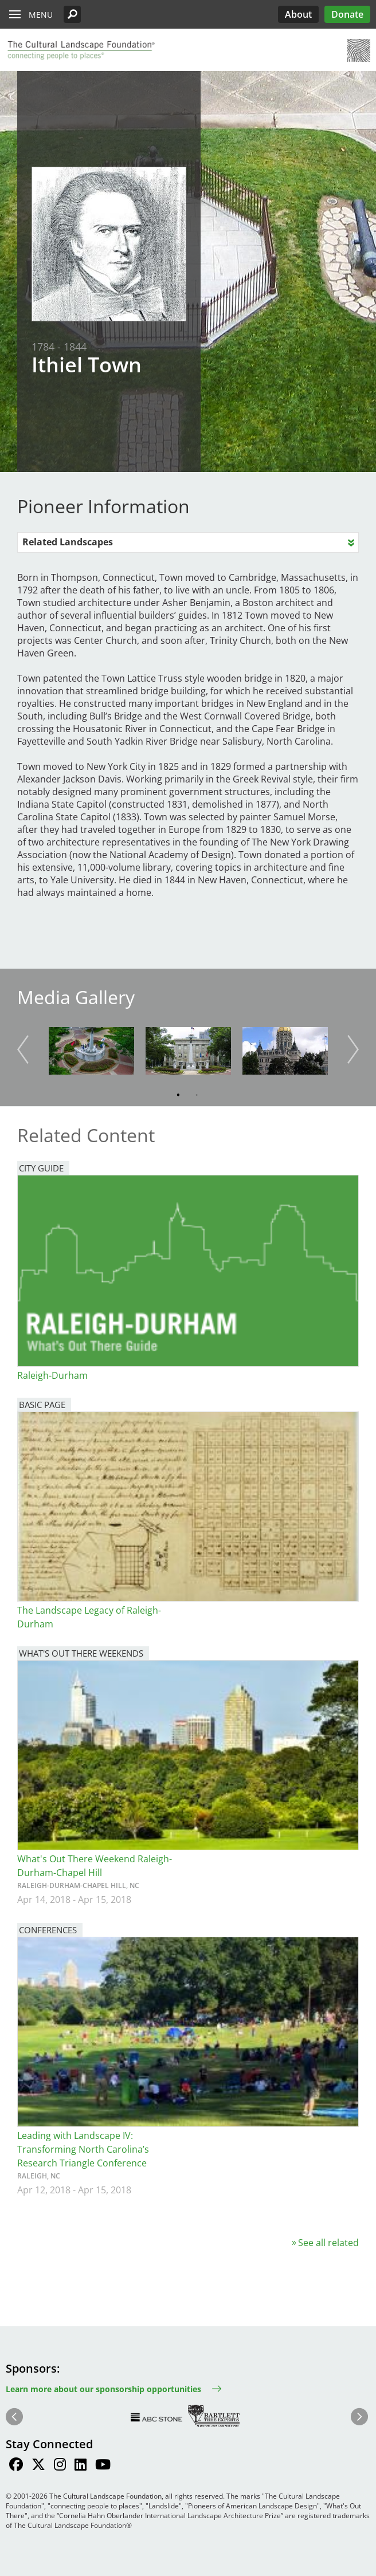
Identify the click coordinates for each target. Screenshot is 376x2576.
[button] (72, 14)
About (298, 14)
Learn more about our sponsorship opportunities (103, 2389)
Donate (347, 14)
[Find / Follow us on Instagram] (60, 2466)
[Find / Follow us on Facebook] (16, 2466)
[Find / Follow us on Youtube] (103, 2466)
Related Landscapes (67, 542)
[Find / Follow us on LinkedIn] (81, 2466)
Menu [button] (41, 14)
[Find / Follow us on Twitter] (38, 2466)
